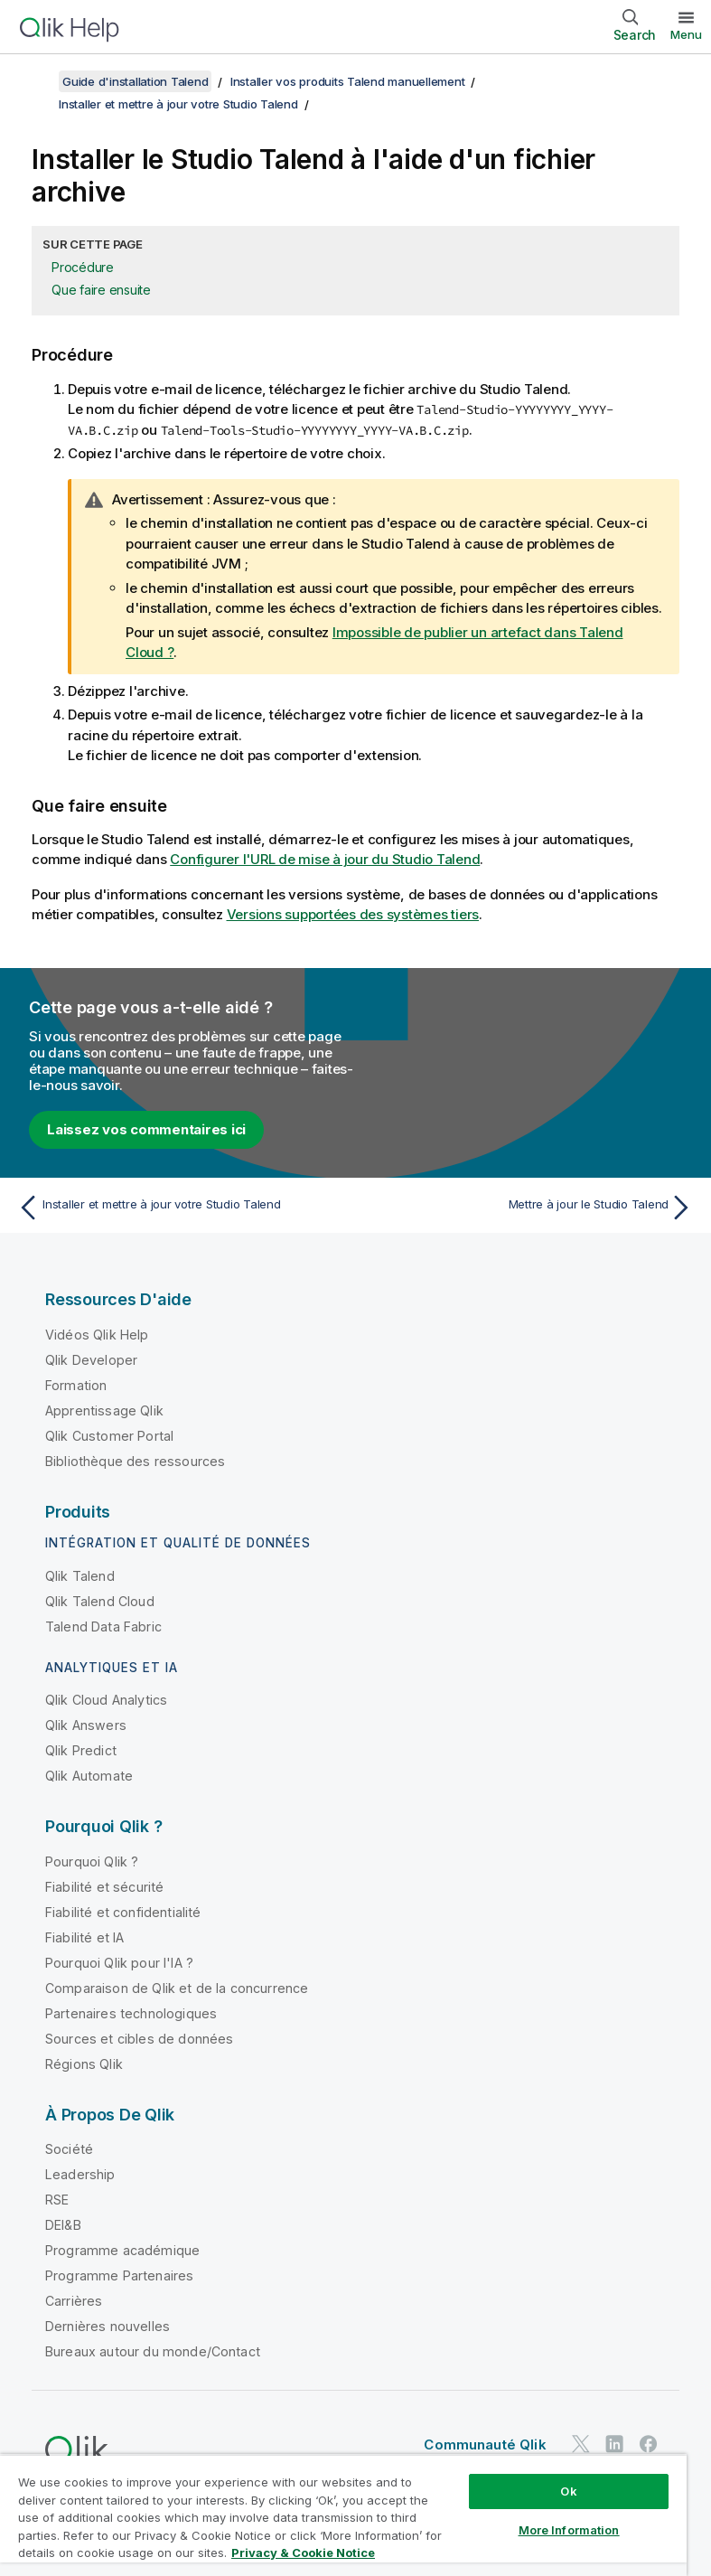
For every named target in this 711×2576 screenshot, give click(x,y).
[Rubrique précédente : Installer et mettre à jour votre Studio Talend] (181, 1207)
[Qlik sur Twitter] (580, 2444)
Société (69, 2149)
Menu (686, 34)
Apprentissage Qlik (104, 1410)
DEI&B (63, 2225)
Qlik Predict (81, 1750)
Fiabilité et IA (84, 1937)
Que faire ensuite (101, 289)
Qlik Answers (85, 1725)
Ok (568, 2491)
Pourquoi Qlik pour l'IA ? (119, 1962)
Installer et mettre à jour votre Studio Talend (178, 104)
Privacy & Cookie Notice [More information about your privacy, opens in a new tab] (303, 2552)
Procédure (82, 267)
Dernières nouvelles (107, 2326)
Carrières (73, 2300)
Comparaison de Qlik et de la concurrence (176, 1988)
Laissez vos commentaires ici (146, 1129)
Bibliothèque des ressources (135, 1461)
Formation (76, 1385)
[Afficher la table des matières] (36, 81)
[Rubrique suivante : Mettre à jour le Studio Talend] (529, 1207)
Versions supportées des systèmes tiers (353, 914)
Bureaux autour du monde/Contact (152, 2351)
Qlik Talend (80, 1576)
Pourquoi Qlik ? (91, 1861)
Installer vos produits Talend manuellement (347, 81)
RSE (57, 2199)
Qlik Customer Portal (109, 1435)
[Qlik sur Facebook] (648, 2444)
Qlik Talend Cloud (99, 1601)
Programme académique (122, 2250)
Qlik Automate (89, 1775)
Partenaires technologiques (131, 2013)
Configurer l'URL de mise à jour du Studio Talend (325, 859)
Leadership (80, 2174)
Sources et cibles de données (139, 2038)
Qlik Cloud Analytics (106, 1699)
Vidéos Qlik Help (97, 1334)
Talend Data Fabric (103, 1626)
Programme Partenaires (119, 2275)
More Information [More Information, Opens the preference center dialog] (569, 2530)
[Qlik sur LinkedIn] (614, 2444)
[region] (343, 2515)
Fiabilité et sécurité (104, 1886)
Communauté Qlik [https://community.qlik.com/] (485, 2444)
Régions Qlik (84, 2064)
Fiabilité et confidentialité (123, 1912)
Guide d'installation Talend (135, 81)
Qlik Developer (91, 1360)
